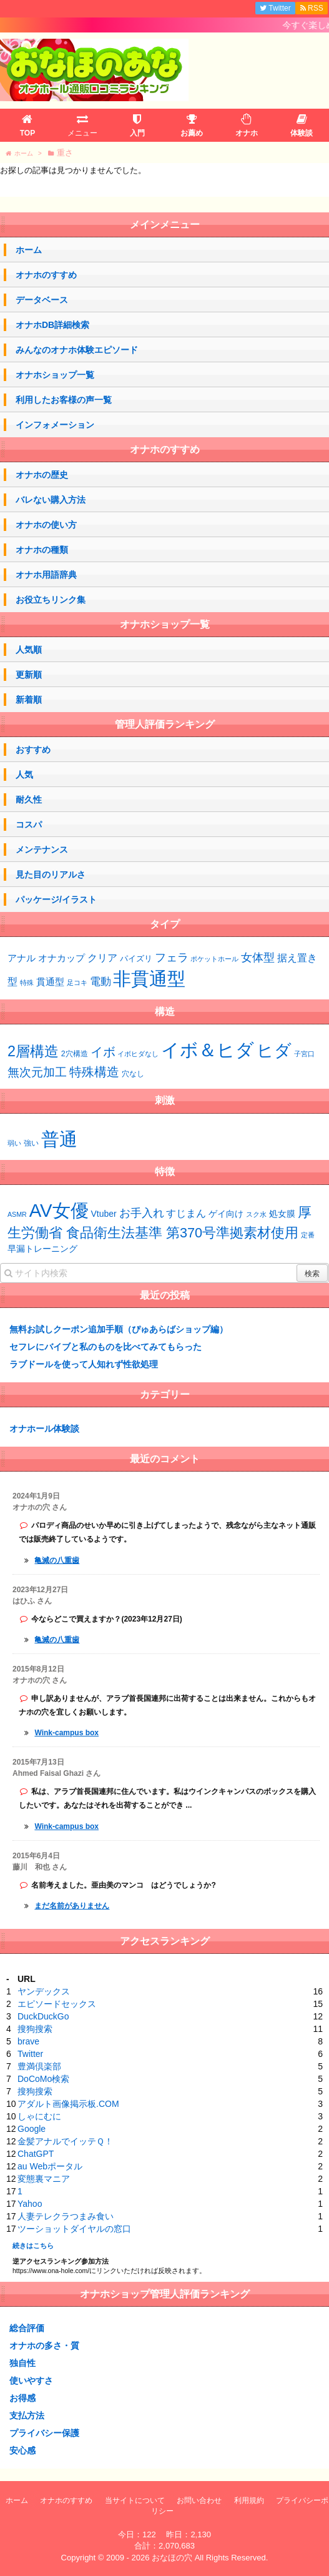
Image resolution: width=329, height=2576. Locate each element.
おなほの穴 (172, 2557)
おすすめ (33, 749)
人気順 (29, 649)
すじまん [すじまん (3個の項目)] (186, 1213)
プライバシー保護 (44, 2433)
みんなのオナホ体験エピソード (77, 349)
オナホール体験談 (44, 1429)
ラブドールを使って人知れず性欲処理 (83, 1364)
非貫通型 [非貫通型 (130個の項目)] (149, 978)
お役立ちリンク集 (51, 599)
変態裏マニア (43, 2179)
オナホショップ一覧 (55, 374)
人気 (24, 774)
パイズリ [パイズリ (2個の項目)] (136, 958)
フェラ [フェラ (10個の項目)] (172, 957)
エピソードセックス (56, 2004)
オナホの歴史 (42, 474)
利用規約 (249, 2500)
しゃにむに (39, 2116)
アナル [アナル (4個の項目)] (21, 958)
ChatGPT (35, 2154)
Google (31, 2129)
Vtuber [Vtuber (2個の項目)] (104, 1214)
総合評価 (26, 2328)
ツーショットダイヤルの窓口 (74, 2229)
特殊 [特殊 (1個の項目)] (27, 982)
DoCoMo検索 (43, 2079)
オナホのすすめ (46, 274)
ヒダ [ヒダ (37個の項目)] (274, 1050)
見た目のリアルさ (51, 874)
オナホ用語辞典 (46, 574)
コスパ (29, 824)
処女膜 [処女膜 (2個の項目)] (282, 1214)
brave (28, 2041)
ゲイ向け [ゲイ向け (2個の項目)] (226, 1214)
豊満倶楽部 (39, 2066)
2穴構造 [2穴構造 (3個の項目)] (74, 1053)
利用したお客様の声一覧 (64, 399)
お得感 (22, 2398)
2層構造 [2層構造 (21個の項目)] (33, 1051)
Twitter (30, 2054)
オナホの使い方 (46, 524)
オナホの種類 (42, 549)
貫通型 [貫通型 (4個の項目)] (50, 982)
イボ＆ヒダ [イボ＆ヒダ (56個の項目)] (207, 1049)
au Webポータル (49, 2166)
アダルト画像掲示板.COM (68, 2104)
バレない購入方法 (51, 499)
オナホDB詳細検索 (52, 324)
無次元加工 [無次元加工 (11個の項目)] (37, 1072)
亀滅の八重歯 (56, 1560)
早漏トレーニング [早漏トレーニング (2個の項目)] (42, 1249)
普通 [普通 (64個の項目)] (59, 1139)
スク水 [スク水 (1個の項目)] (256, 1214)
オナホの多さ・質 (44, 2346)
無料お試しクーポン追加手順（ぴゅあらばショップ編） (118, 1329)
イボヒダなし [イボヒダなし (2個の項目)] (138, 1054)
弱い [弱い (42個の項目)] (14, 1143)
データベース (42, 299)
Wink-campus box (66, 1732)
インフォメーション (55, 424)
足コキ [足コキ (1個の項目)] (77, 982)
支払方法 (26, 2415)
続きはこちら (33, 2245)
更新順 (29, 674)
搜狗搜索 (34, 2029)
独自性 (22, 2363)
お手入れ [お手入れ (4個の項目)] (141, 1213)
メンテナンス (42, 849)
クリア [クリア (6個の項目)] (102, 957)
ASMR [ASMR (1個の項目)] (17, 1214)
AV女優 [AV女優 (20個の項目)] (59, 1210)
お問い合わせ (199, 2500)
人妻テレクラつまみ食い (65, 2216)
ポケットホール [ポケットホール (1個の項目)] (214, 959)
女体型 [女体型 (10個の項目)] (258, 957)
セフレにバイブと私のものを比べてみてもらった (105, 1347)
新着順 (29, 699)
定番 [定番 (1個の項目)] (308, 1235)
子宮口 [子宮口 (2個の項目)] (304, 1054)
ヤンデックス (43, 1991)
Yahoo (29, 2204)
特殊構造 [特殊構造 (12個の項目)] (94, 1072)
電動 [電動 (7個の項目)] (100, 982)
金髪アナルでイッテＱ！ (65, 2141)
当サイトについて (135, 2500)
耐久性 (29, 799)
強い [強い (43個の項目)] (31, 1143)
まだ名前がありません (71, 1905)
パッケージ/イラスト (56, 899)
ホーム (29, 249)
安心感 (22, 2450)
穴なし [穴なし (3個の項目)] (133, 1073)
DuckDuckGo (43, 2016)
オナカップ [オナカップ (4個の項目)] (61, 958)
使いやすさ (31, 2380)
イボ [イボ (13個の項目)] (103, 1052)
